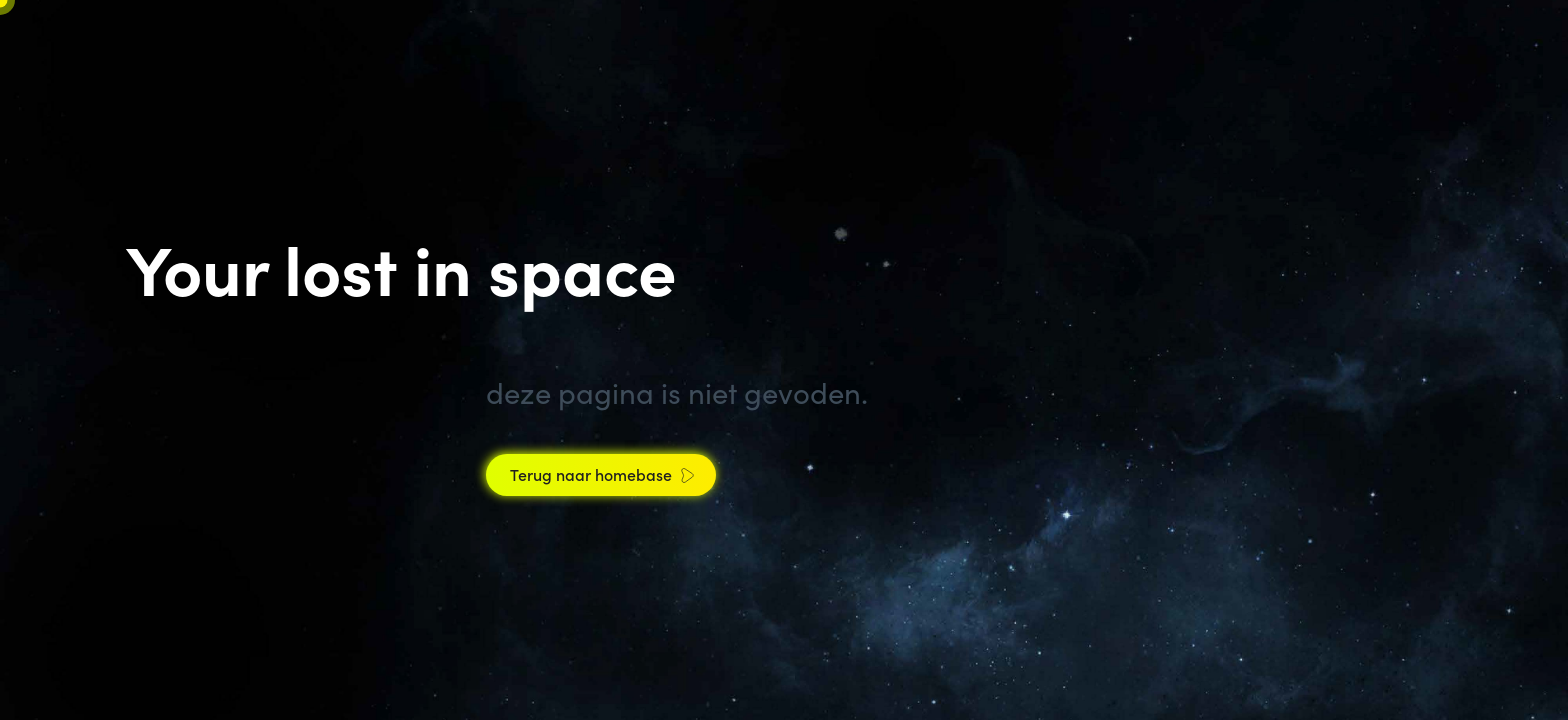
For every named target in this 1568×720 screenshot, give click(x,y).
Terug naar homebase (591, 474)
